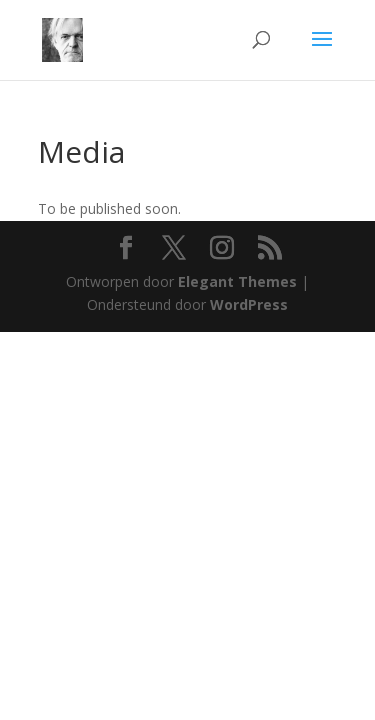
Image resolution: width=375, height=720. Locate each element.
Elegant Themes (237, 281)
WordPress (249, 304)
